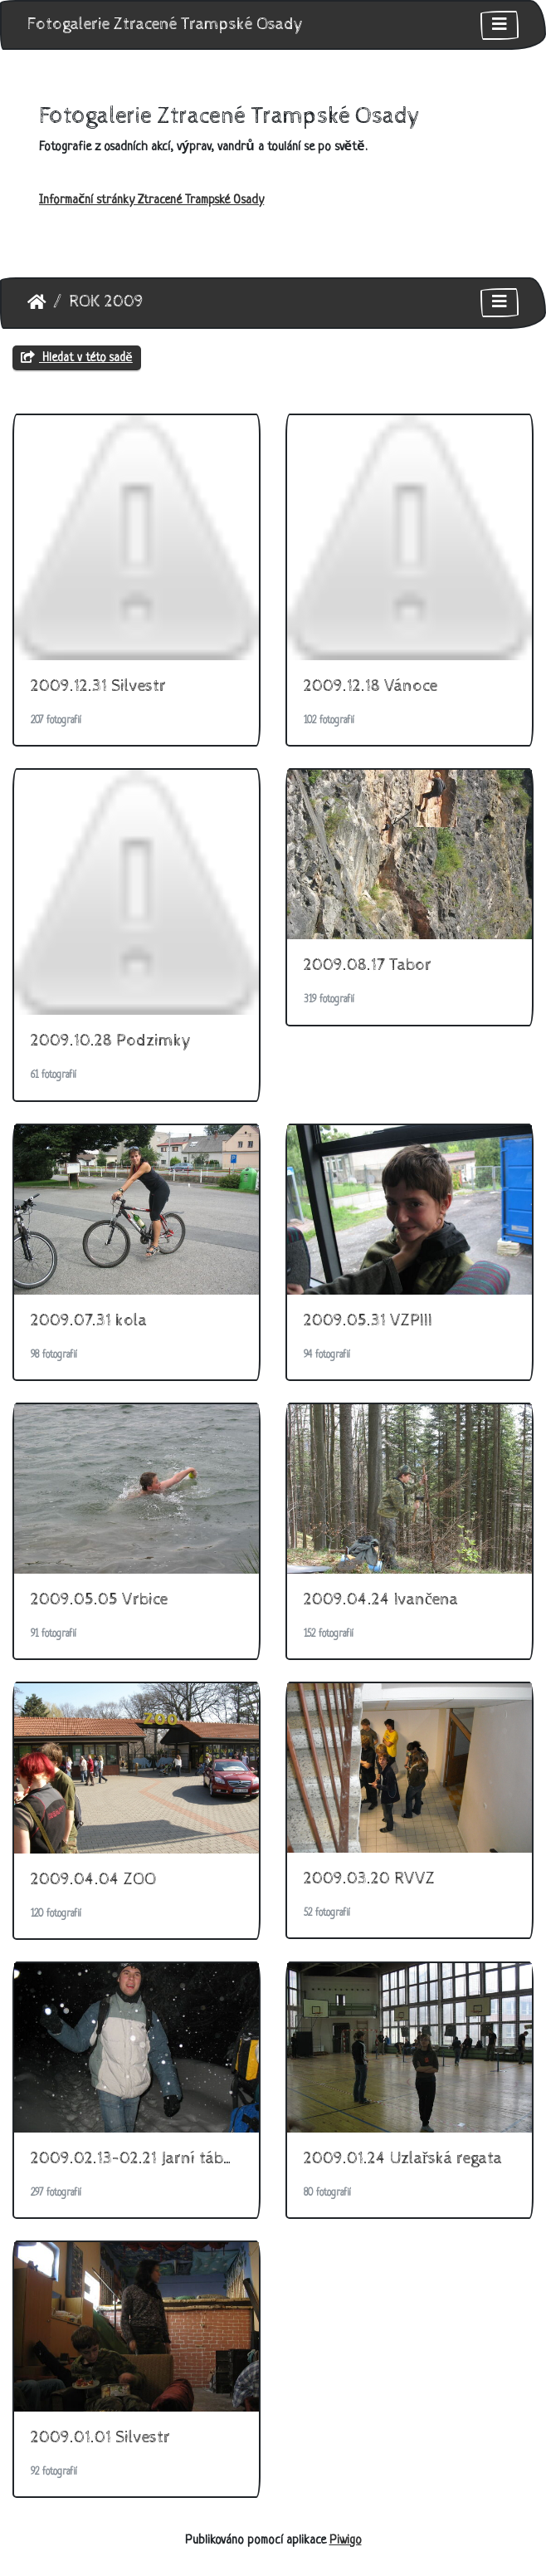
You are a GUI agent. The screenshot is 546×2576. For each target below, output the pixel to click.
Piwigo (345, 2541)
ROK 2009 (106, 301)
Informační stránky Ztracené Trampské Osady (151, 200)
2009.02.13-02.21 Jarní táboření (146, 2158)
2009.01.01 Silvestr (100, 2437)
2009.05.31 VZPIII (368, 1320)
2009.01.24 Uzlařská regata (403, 2158)
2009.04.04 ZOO (93, 1879)
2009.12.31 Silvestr (98, 686)
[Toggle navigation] (499, 25)
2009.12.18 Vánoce (370, 686)
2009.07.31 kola (89, 1320)
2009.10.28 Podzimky (111, 1040)
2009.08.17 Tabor (367, 965)
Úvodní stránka (36, 302)
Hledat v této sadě (77, 358)
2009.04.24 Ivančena (381, 1599)
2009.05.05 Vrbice (99, 1599)
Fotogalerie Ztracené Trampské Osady (165, 24)
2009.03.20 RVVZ (369, 1878)
